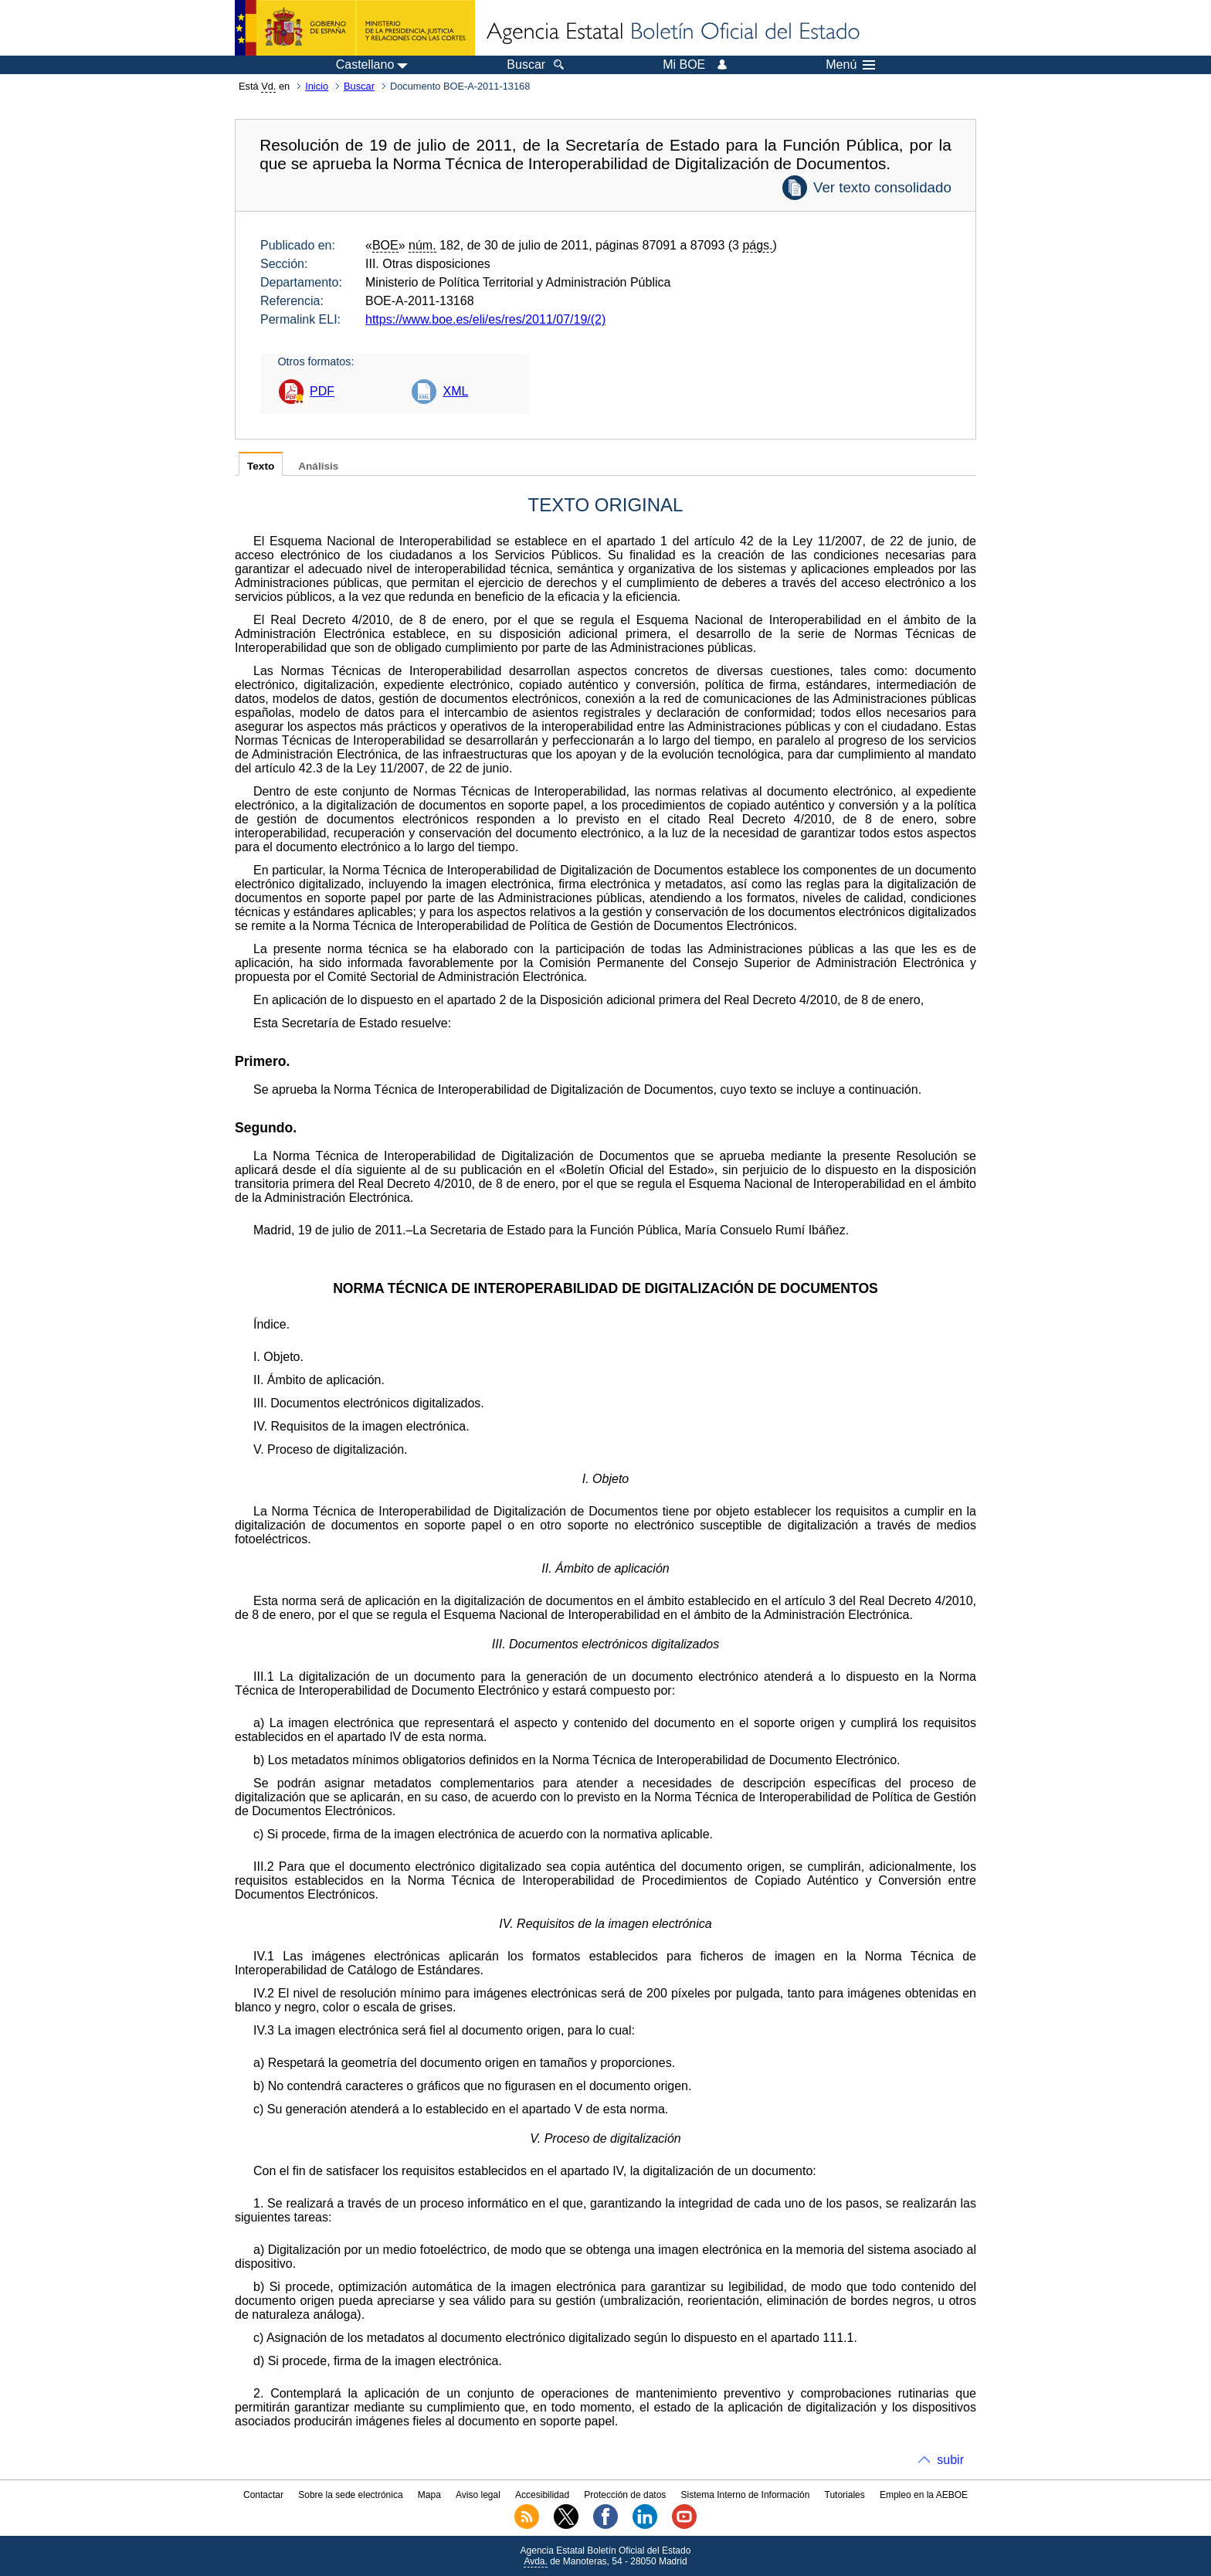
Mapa (429, 2494)
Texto (260, 466)
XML (455, 391)
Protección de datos (625, 2494)
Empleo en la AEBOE (924, 2494)
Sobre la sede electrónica (350, 2494)
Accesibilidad (542, 2494)
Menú (850, 65)
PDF (322, 391)
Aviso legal (478, 2494)
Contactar (263, 2494)
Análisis (318, 466)
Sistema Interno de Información (745, 2494)
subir (950, 2459)
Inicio (316, 86)
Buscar (359, 86)
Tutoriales (845, 2494)
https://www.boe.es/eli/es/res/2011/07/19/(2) (485, 319)
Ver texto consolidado (882, 187)
